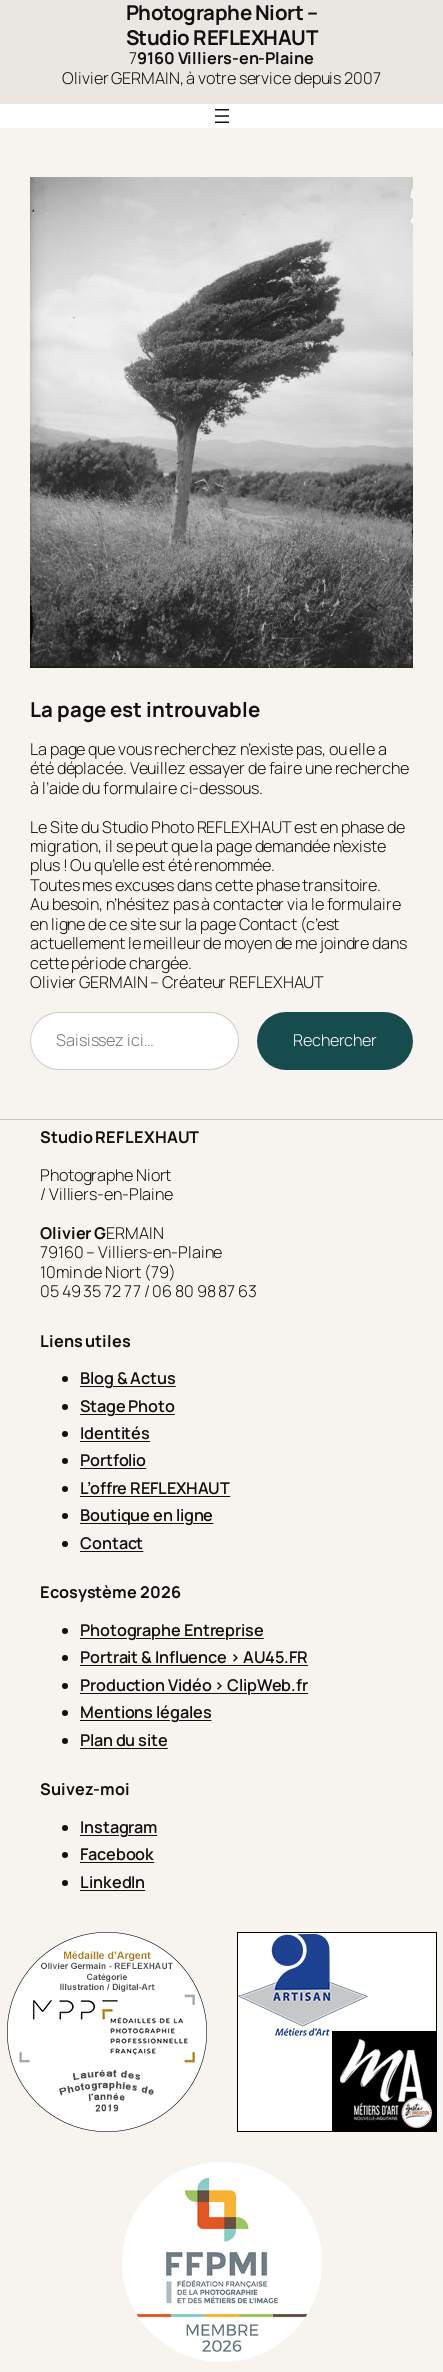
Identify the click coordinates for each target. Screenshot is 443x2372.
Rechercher (335, 1040)
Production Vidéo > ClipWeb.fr (194, 1685)
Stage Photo (127, 1406)
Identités (115, 1433)
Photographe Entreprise (172, 1630)
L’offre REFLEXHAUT (155, 1488)
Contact (111, 1543)
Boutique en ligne (146, 1515)
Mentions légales (145, 1712)
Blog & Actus (128, 1378)
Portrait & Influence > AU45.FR (194, 1657)
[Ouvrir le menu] (222, 116)
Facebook (117, 1854)
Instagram (118, 1827)
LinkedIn (112, 1882)
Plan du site (124, 1740)
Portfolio (113, 1460)
